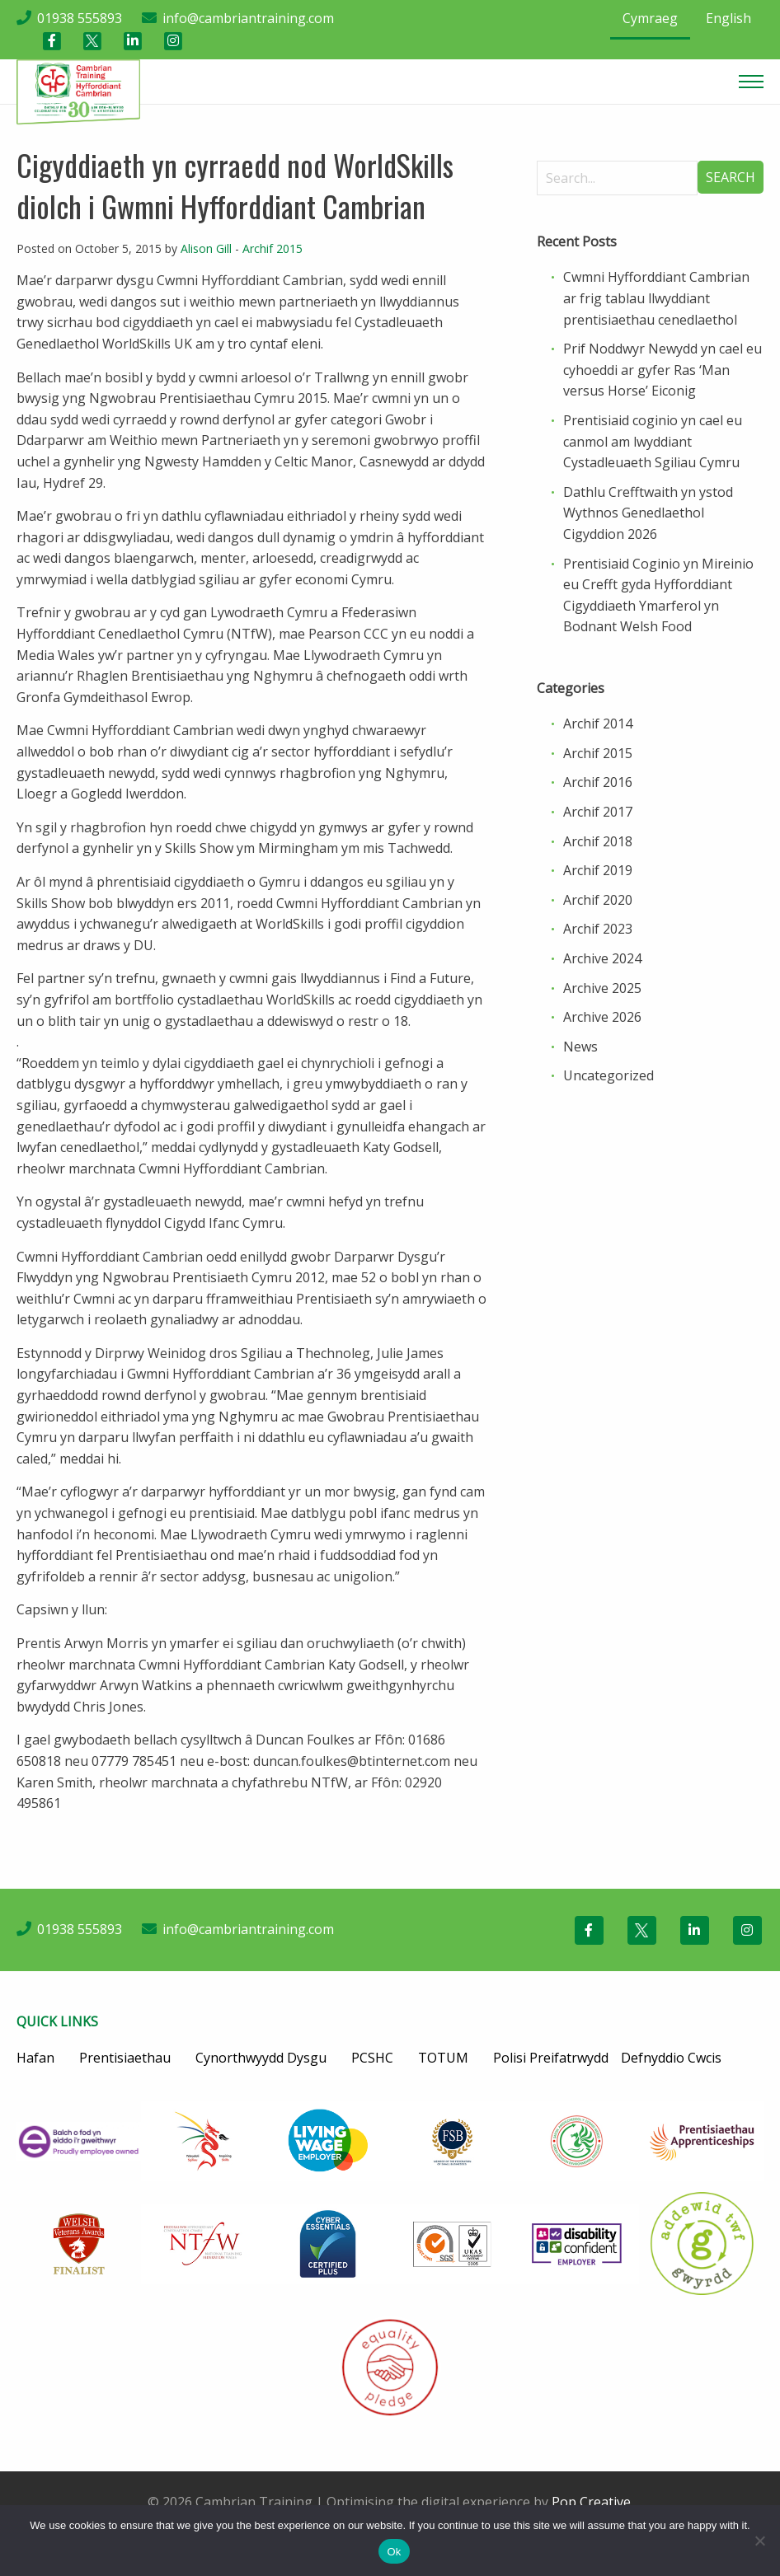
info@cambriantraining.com (248, 18)
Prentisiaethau (125, 2058)
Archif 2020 (597, 900)
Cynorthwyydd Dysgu (261, 2058)
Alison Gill (206, 248)
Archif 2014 (597, 723)
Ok (394, 2552)
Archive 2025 (602, 988)
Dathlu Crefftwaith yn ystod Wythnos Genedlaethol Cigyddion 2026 (648, 513)
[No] (759, 2540)
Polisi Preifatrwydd (550, 2058)
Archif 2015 (272, 248)
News (580, 1046)
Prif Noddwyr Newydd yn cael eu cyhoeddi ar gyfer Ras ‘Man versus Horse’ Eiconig (662, 370)
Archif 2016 (597, 782)
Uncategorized (608, 1075)
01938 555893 (79, 18)
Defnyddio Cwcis (671, 2058)
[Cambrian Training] (78, 91)
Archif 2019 (597, 870)
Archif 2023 (597, 929)
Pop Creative (591, 2502)
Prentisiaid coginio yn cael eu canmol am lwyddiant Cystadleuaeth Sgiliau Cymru (652, 441)
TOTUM (443, 2058)
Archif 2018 (597, 841)
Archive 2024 (602, 958)
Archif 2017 (597, 812)
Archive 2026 (602, 1017)
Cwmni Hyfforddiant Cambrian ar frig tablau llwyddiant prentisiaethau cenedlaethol (656, 298)
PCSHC (372, 2058)
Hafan (35, 2058)
